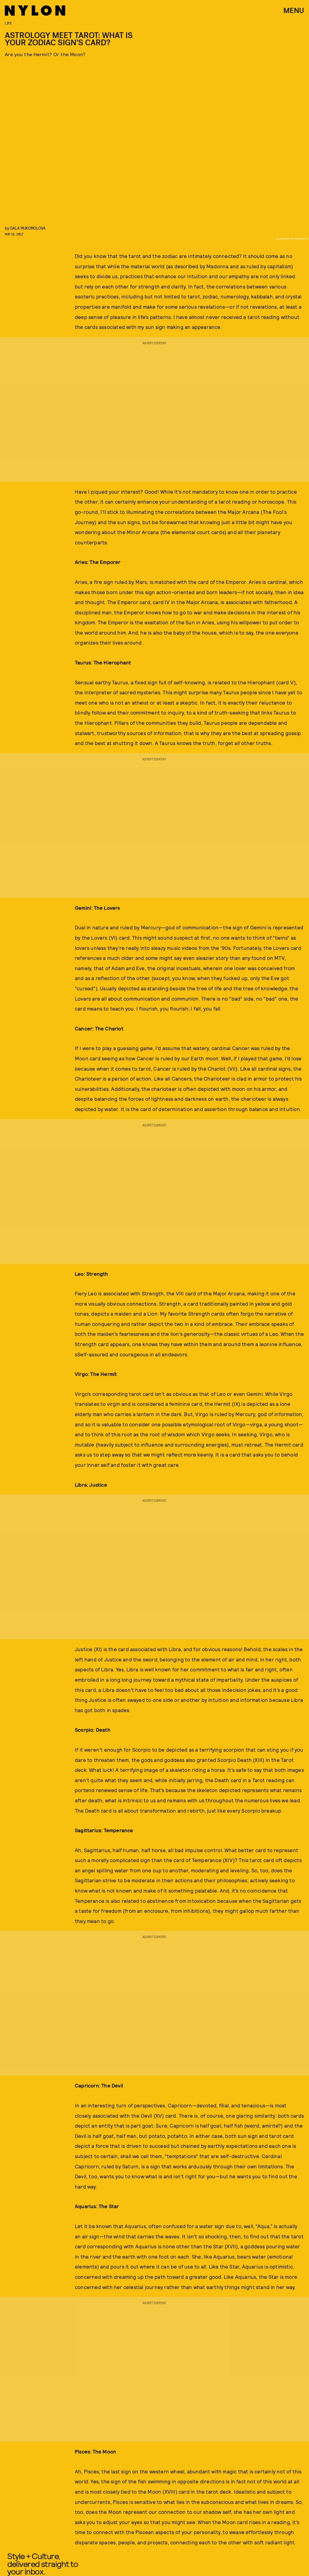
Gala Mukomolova (28, 228)
